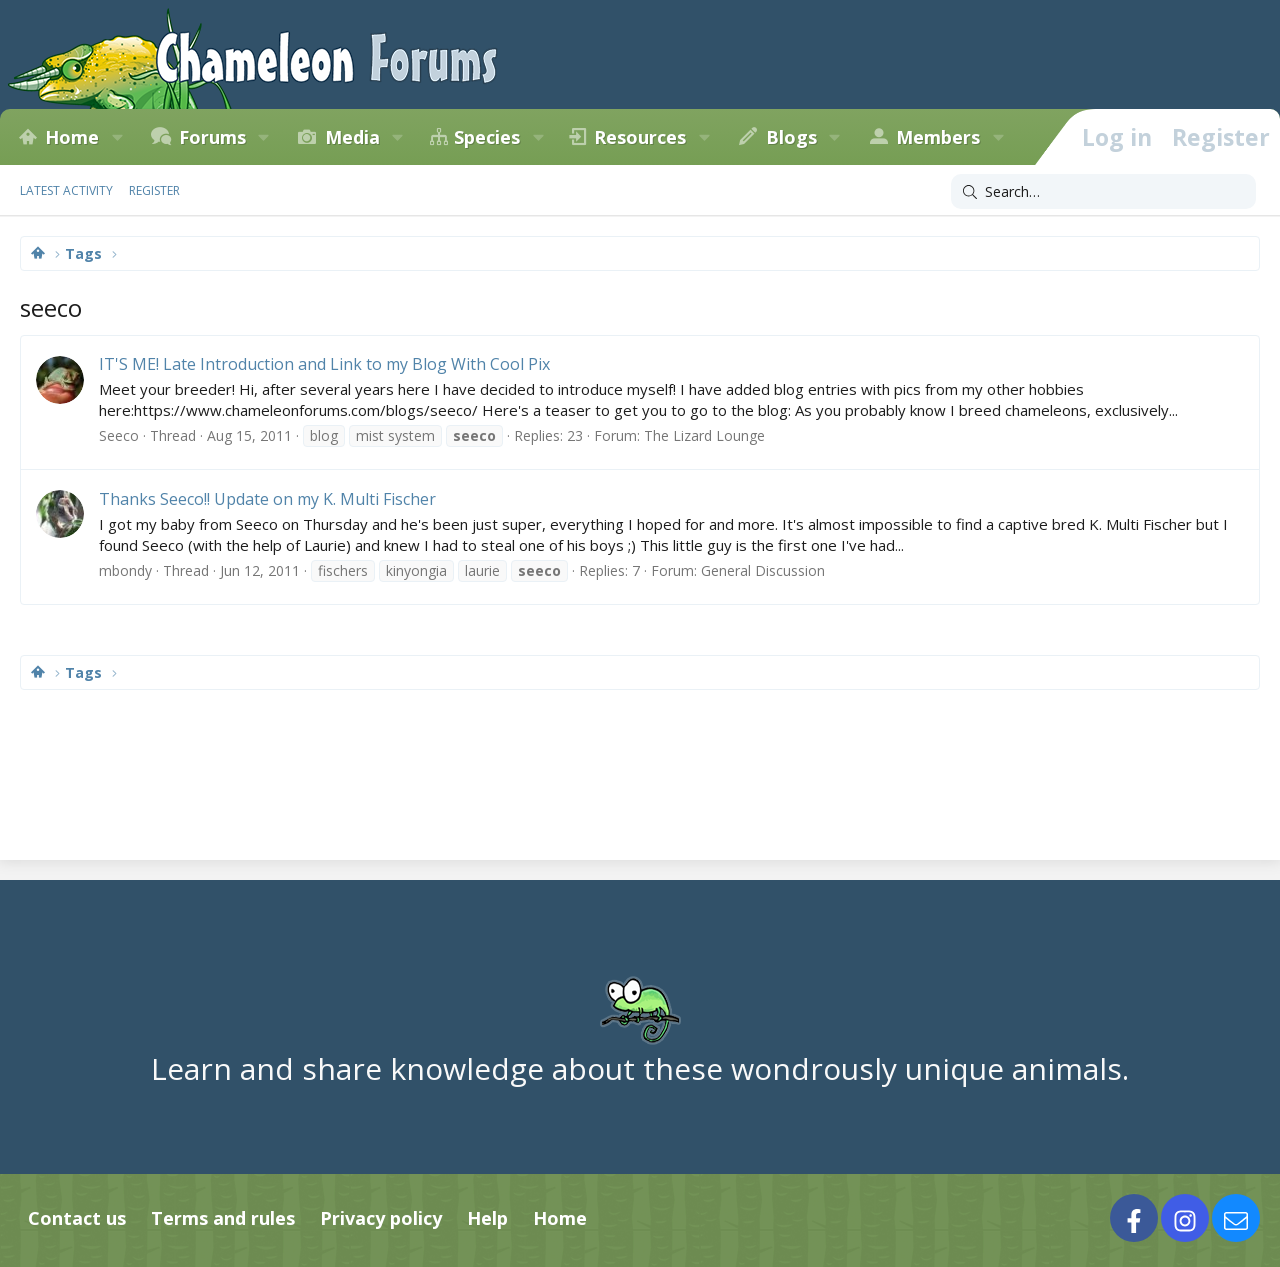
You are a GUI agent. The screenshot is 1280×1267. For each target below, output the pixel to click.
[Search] (1103, 192)
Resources (640, 137)
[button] (117, 137)
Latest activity (66, 190)
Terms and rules (223, 1218)
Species (487, 137)
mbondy (125, 570)
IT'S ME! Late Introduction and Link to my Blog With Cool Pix (324, 364)
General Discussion (763, 570)
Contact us (77, 1218)
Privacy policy (381, 1218)
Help (487, 1218)
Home (72, 137)
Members (938, 137)
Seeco (119, 435)
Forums (212, 137)
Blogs (791, 137)
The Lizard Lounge (704, 435)
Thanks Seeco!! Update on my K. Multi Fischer (267, 499)
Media (352, 137)
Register (154, 190)
